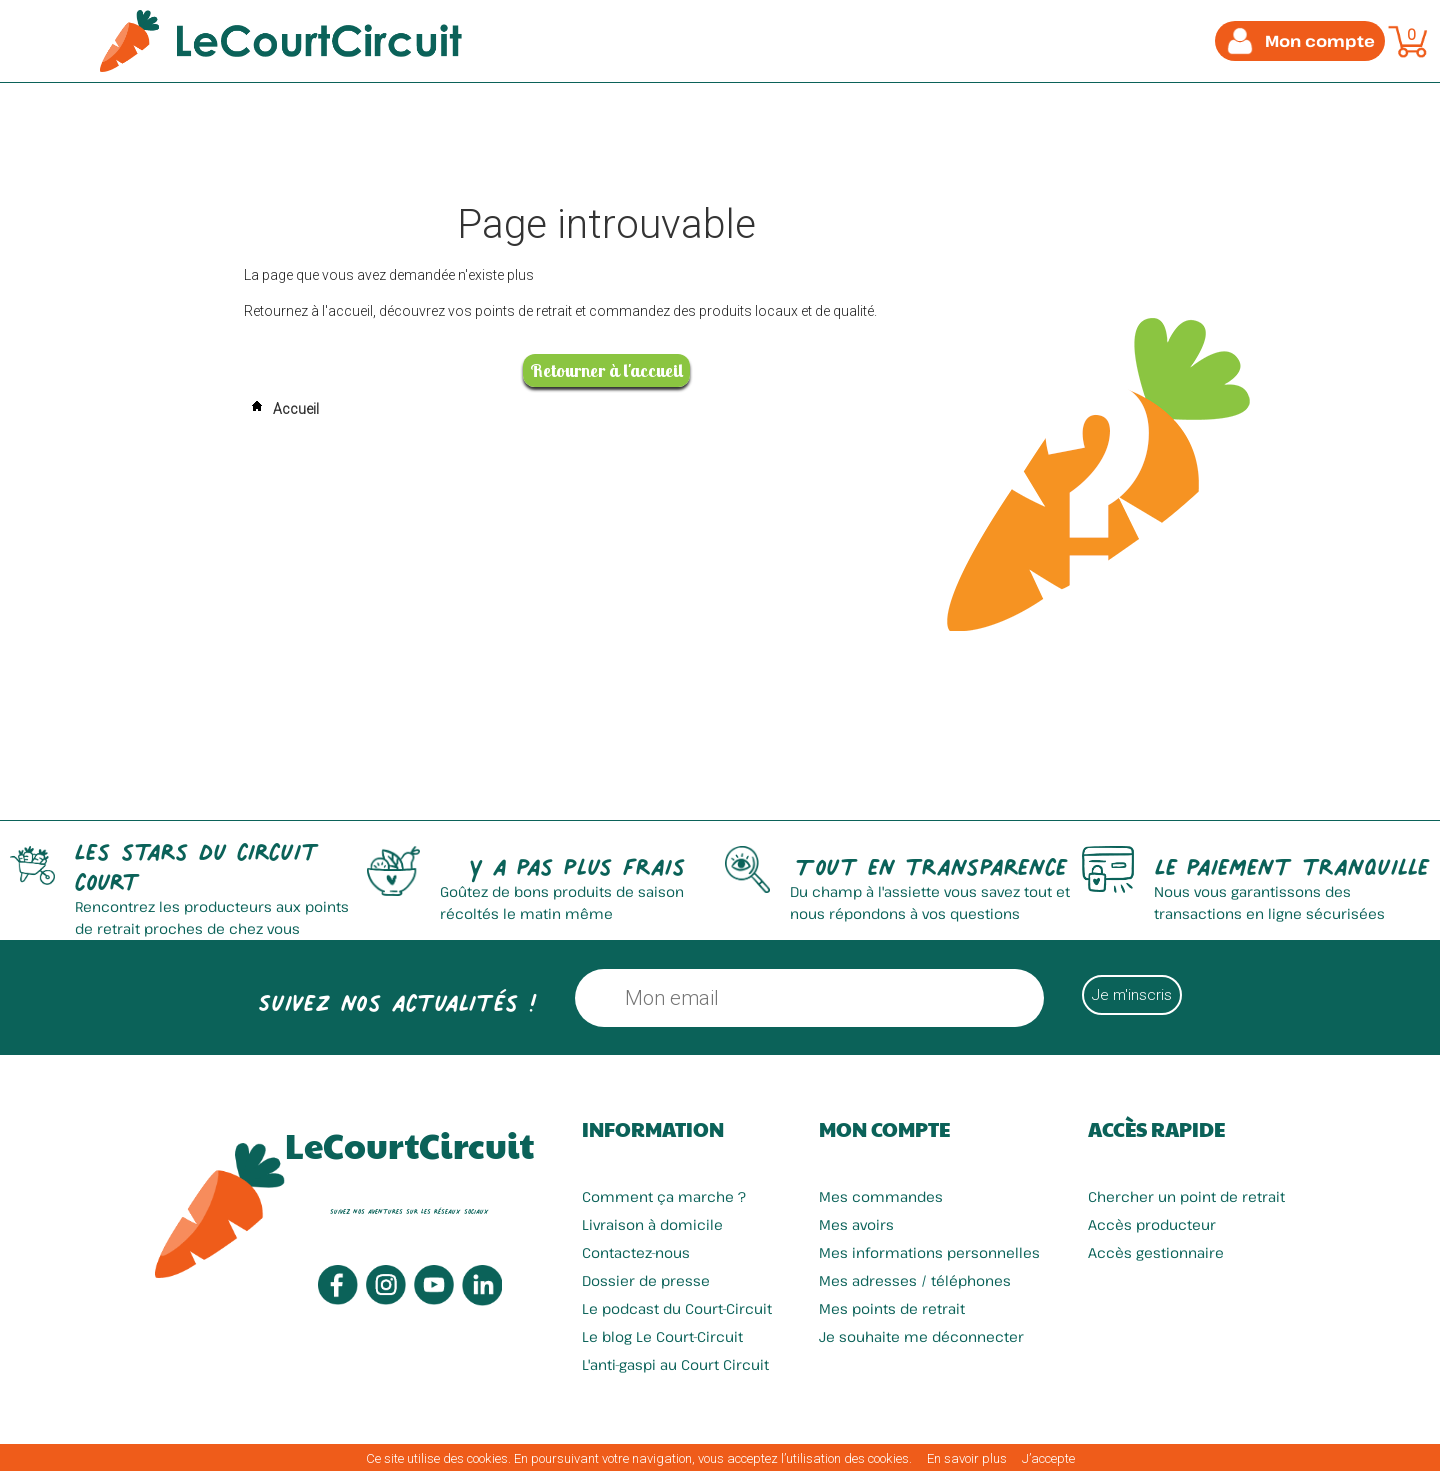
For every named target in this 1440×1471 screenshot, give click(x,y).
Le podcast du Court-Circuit (677, 1308)
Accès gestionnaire (1156, 1252)
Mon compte (884, 1129)
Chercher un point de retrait (1186, 1196)
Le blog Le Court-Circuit (662, 1336)
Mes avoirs (856, 1224)
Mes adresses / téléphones (915, 1280)
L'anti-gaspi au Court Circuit (675, 1364)
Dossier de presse (646, 1280)
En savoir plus (967, 1458)
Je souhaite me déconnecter (921, 1336)
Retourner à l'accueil (606, 370)
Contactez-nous (636, 1252)
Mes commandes (881, 1196)
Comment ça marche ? (664, 1196)
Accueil (281, 409)
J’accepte (1048, 1458)
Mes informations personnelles (929, 1252)
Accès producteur (1152, 1224)
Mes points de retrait (892, 1308)
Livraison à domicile (652, 1224)
